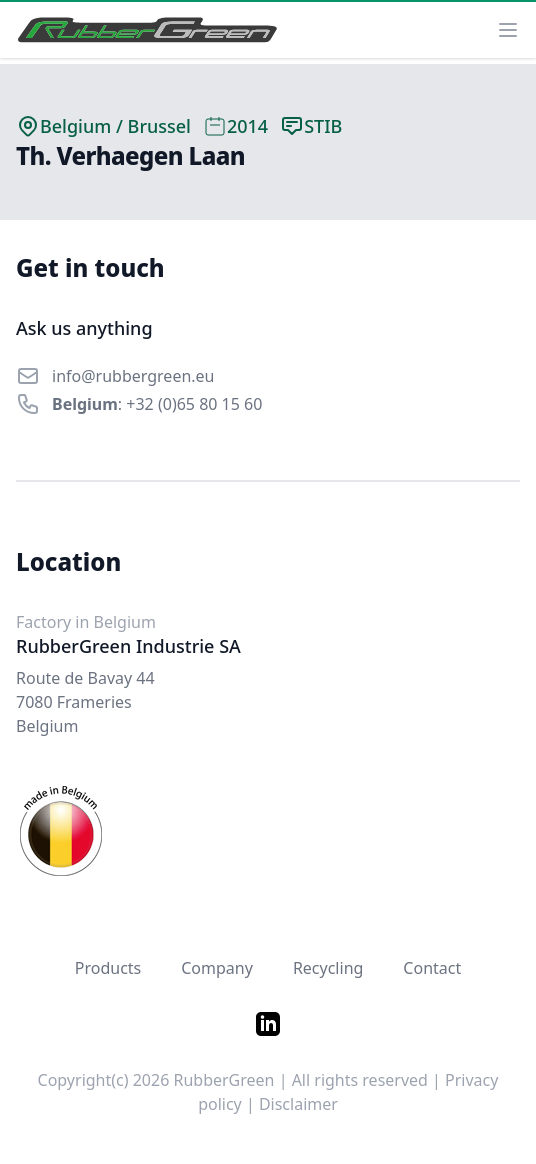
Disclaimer (298, 1104)
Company (217, 968)
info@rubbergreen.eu (133, 376)
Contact (432, 968)
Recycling (328, 968)
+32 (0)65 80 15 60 (194, 404)
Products (108, 968)
